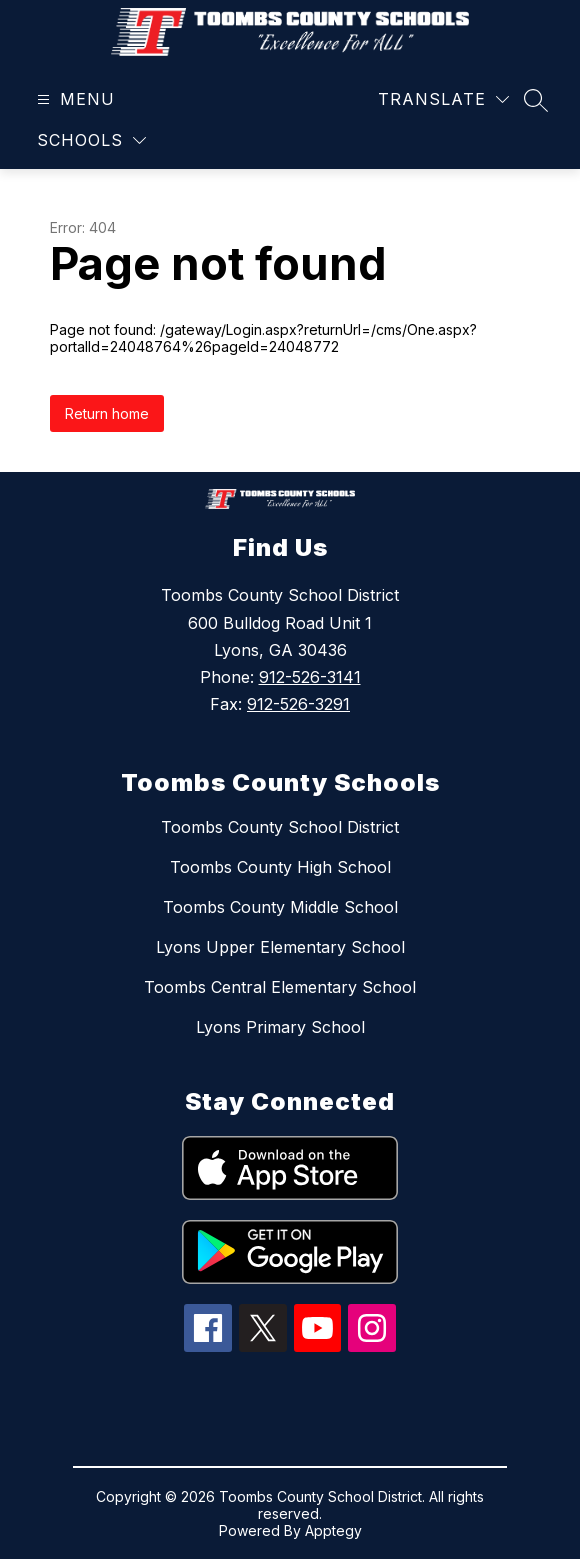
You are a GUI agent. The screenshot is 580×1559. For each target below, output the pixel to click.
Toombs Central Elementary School (280, 987)
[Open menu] (73, 99)
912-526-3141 (310, 677)
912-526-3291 (298, 704)
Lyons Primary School (280, 1027)
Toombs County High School (280, 867)
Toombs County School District (280, 827)
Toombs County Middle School (280, 907)
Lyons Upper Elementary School (280, 947)
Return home (107, 413)
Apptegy (333, 1530)
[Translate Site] (443, 99)
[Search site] (536, 100)
